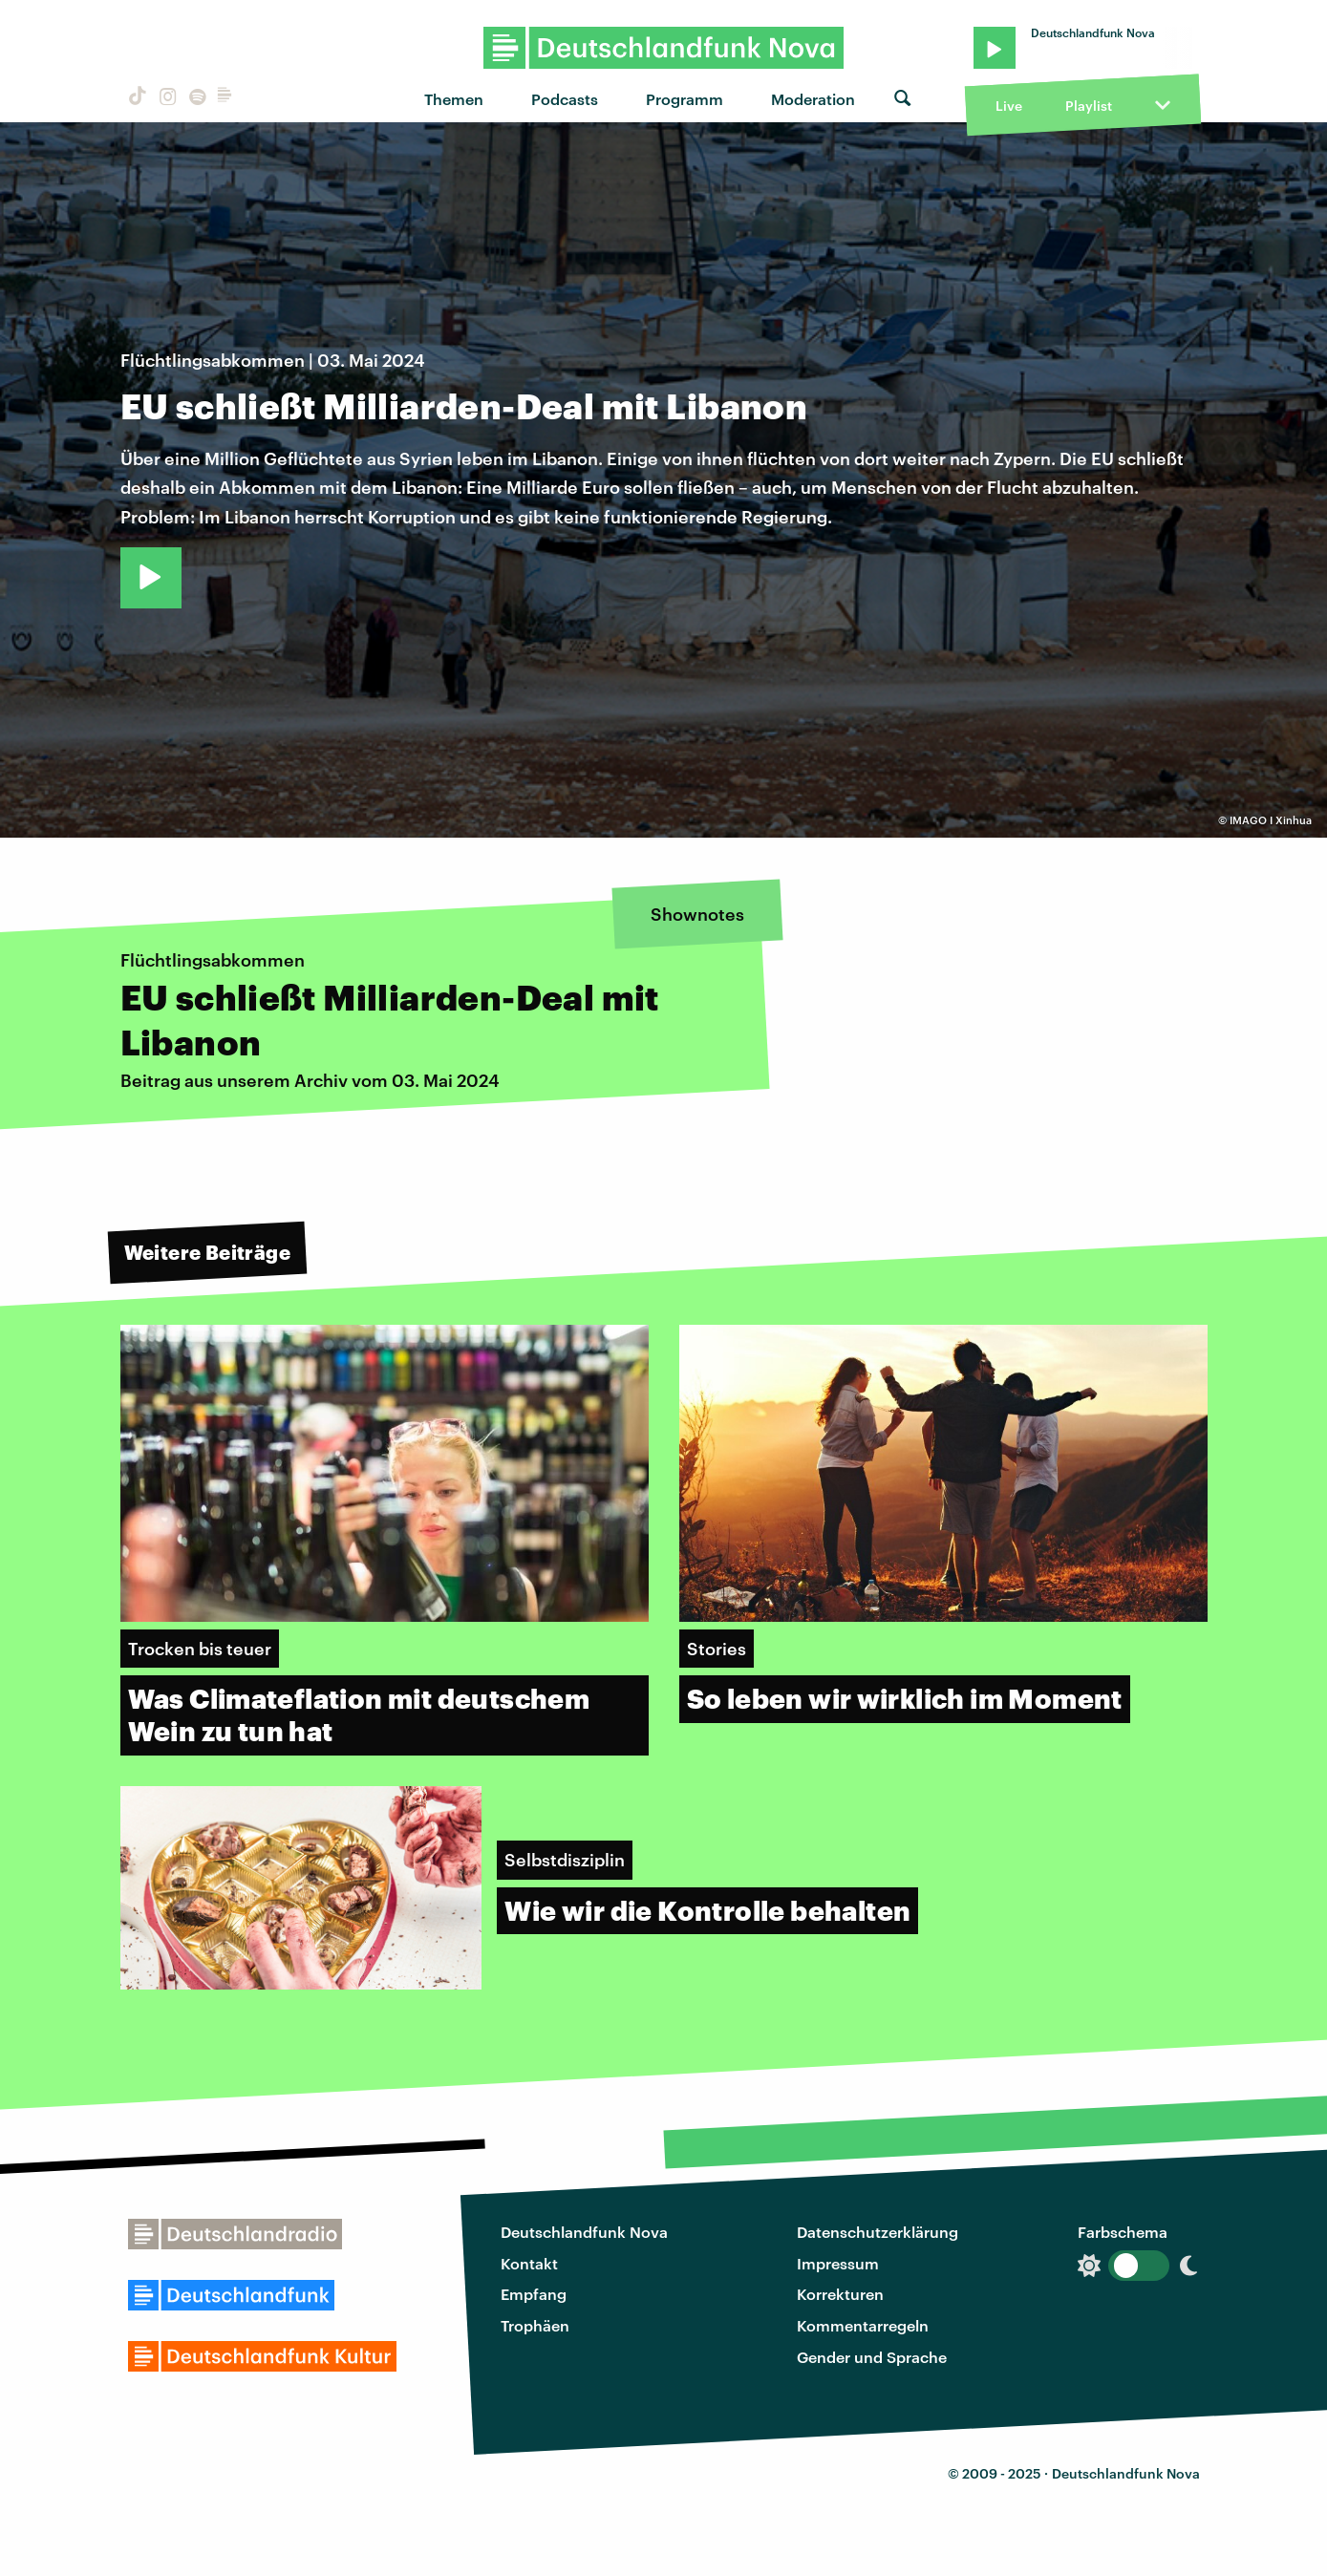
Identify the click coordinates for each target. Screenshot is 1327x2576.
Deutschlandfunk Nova (584, 2232)
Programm (684, 99)
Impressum (838, 2263)
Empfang (534, 2294)
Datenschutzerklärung (877, 2232)
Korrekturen (840, 2294)
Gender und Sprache (872, 2357)
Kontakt (529, 2263)
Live (1008, 105)
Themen (453, 99)
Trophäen (535, 2325)
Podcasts (564, 99)
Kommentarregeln (863, 2325)
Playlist (1088, 105)
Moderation (813, 99)
